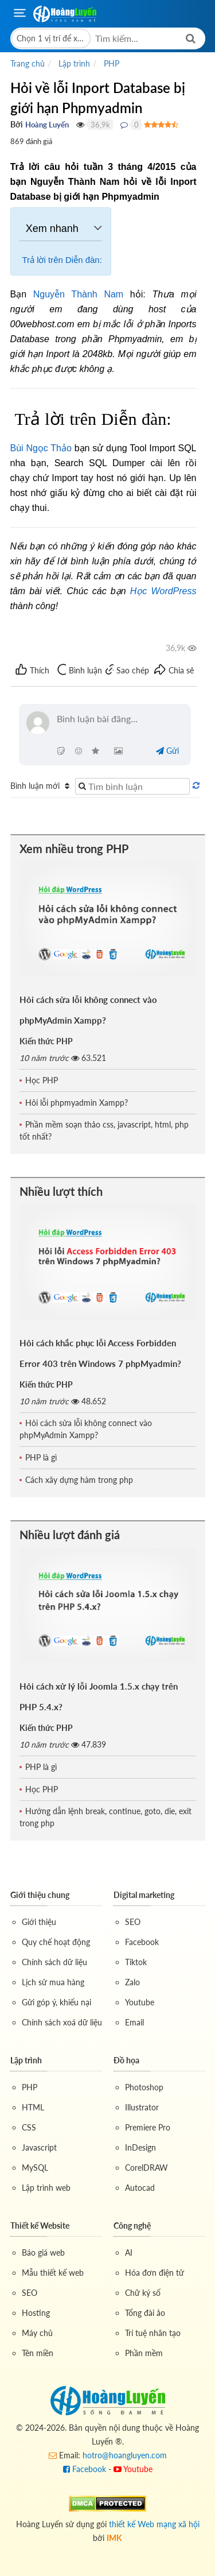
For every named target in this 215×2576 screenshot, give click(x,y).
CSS (29, 2127)
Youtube (139, 2002)
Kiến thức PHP (46, 1041)
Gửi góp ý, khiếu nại (56, 2002)
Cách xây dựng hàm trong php (79, 1480)
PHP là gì (41, 1457)
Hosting (36, 2313)
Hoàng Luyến (47, 124)
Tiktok (136, 1962)
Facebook (142, 1942)
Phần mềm (144, 2353)
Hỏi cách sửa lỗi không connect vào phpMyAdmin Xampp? (85, 1429)
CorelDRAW (146, 2167)
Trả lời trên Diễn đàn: (61, 260)
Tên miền (37, 2353)
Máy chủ (37, 2333)
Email (134, 2022)
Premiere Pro (147, 2127)
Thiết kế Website (39, 2225)
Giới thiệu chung (39, 1895)
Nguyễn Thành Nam (78, 294)
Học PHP (41, 1080)
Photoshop (144, 2087)
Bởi (16, 124)
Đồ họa (126, 2060)
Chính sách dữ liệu (54, 1962)
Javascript (39, 2147)
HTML (33, 2107)
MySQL (35, 2167)
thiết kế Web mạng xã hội (154, 2524)
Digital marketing (144, 1895)
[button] (51, 38)
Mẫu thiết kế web (53, 2272)
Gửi (167, 751)
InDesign (140, 2147)
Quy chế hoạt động (56, 1942)
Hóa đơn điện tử (154, 2272)
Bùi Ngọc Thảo (41, 448)
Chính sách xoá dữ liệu (62, 2022)
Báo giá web (43, 2252)
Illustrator (142, 2107)
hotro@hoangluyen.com (125, 2455)
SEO (132, 1922)
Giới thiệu (39, 1922)
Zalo (132, 1982)
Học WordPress (163, 591)
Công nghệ (132, 2225)
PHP (29, 2087)
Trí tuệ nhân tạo (153, 2333)
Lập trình (26, 2060)
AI (128, 2252)
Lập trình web (46, 2187)
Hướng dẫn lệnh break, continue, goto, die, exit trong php (105, 1817)
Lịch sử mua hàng (53, 1982)
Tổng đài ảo (145, 2313)
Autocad (140, 2187)
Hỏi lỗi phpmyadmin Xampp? (76, 1102)
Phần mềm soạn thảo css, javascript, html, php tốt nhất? (104, 1130)
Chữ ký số (143, 2293)
